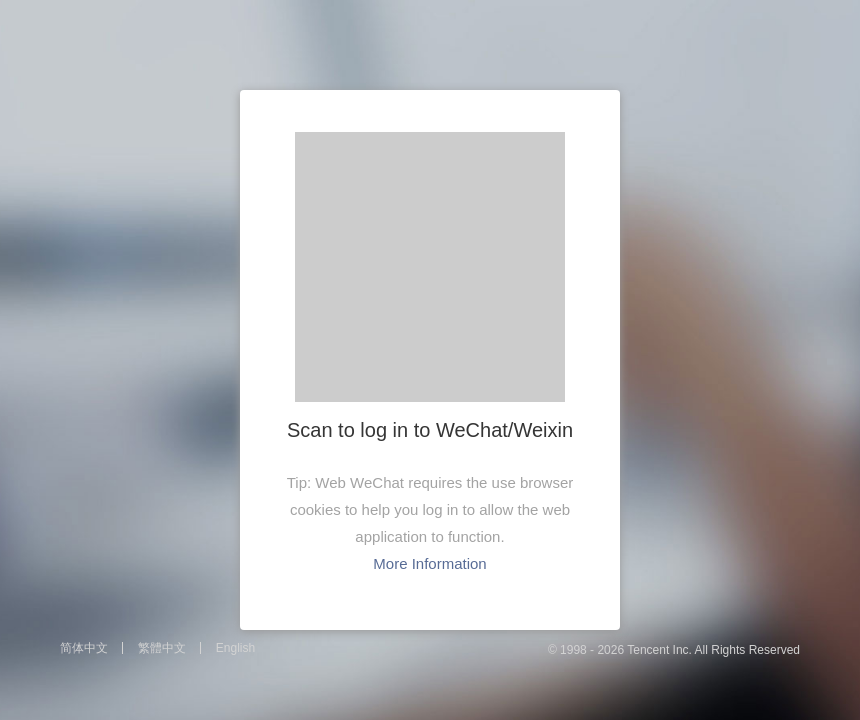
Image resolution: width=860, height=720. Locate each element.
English (235, 648)
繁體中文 (162, 648)
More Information (429, 563)
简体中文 (84, 648)
